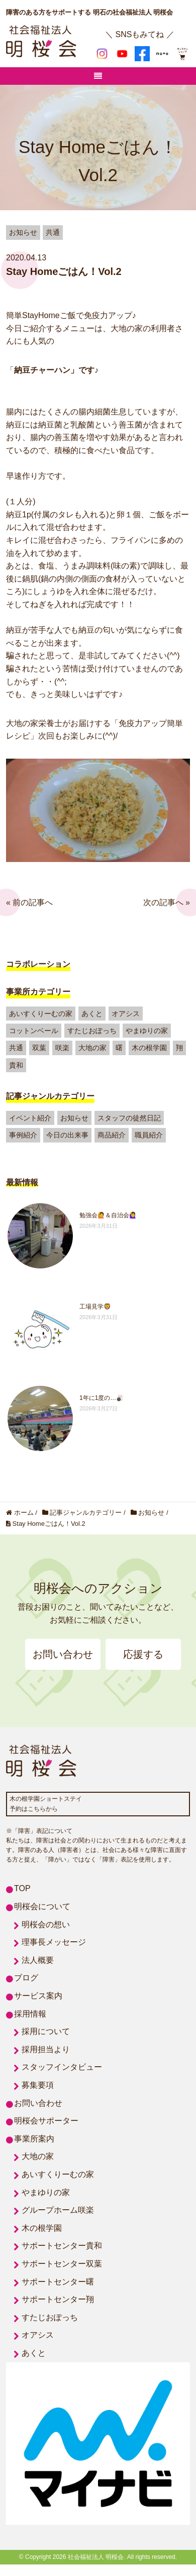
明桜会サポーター (46, 2120)
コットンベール (33, 1031)
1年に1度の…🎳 (101, 1397)
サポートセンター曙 (58, 2281)
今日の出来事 (67, 1135)
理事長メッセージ (54, 1942)
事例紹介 (23, 1135)
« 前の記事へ (29, 902)
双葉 (39, 1048)
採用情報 (30, 2014)
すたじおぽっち (92, 1031)
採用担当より (46, 2049)
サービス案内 (38, 1995)
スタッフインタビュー (62, 2067)
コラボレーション (38, 964)
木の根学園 (149, 1048)
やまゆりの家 (147, 1031)
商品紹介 (111, 1135)
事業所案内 (34, 2138)
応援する (143, 1654)
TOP (22, 1888)
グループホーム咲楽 (58, 2210)
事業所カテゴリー (38, 991)
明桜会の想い (46, 1924)
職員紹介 (149, 1135)
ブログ (26, 1977)
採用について (46, 2031)
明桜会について (42, 1906)
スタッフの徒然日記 (129, 1118)
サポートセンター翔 (58, 2299)
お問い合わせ (63, 1654)
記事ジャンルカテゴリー (50, 1096)
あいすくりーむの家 (40, 1014)
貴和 (16, 1065)
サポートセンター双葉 (62, 2263)
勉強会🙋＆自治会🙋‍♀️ (108, 1215)
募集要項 (38, 2085)
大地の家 (92, 1048)
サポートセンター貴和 (62, 2245)
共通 (16, 1048)
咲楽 (62, 1048)
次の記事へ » (166, 902)
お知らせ (74, 1118)
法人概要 (38, 1960)
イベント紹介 (30, 1118)
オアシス (126, 1014)
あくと (92, 1014)
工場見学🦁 (95, 1306)
